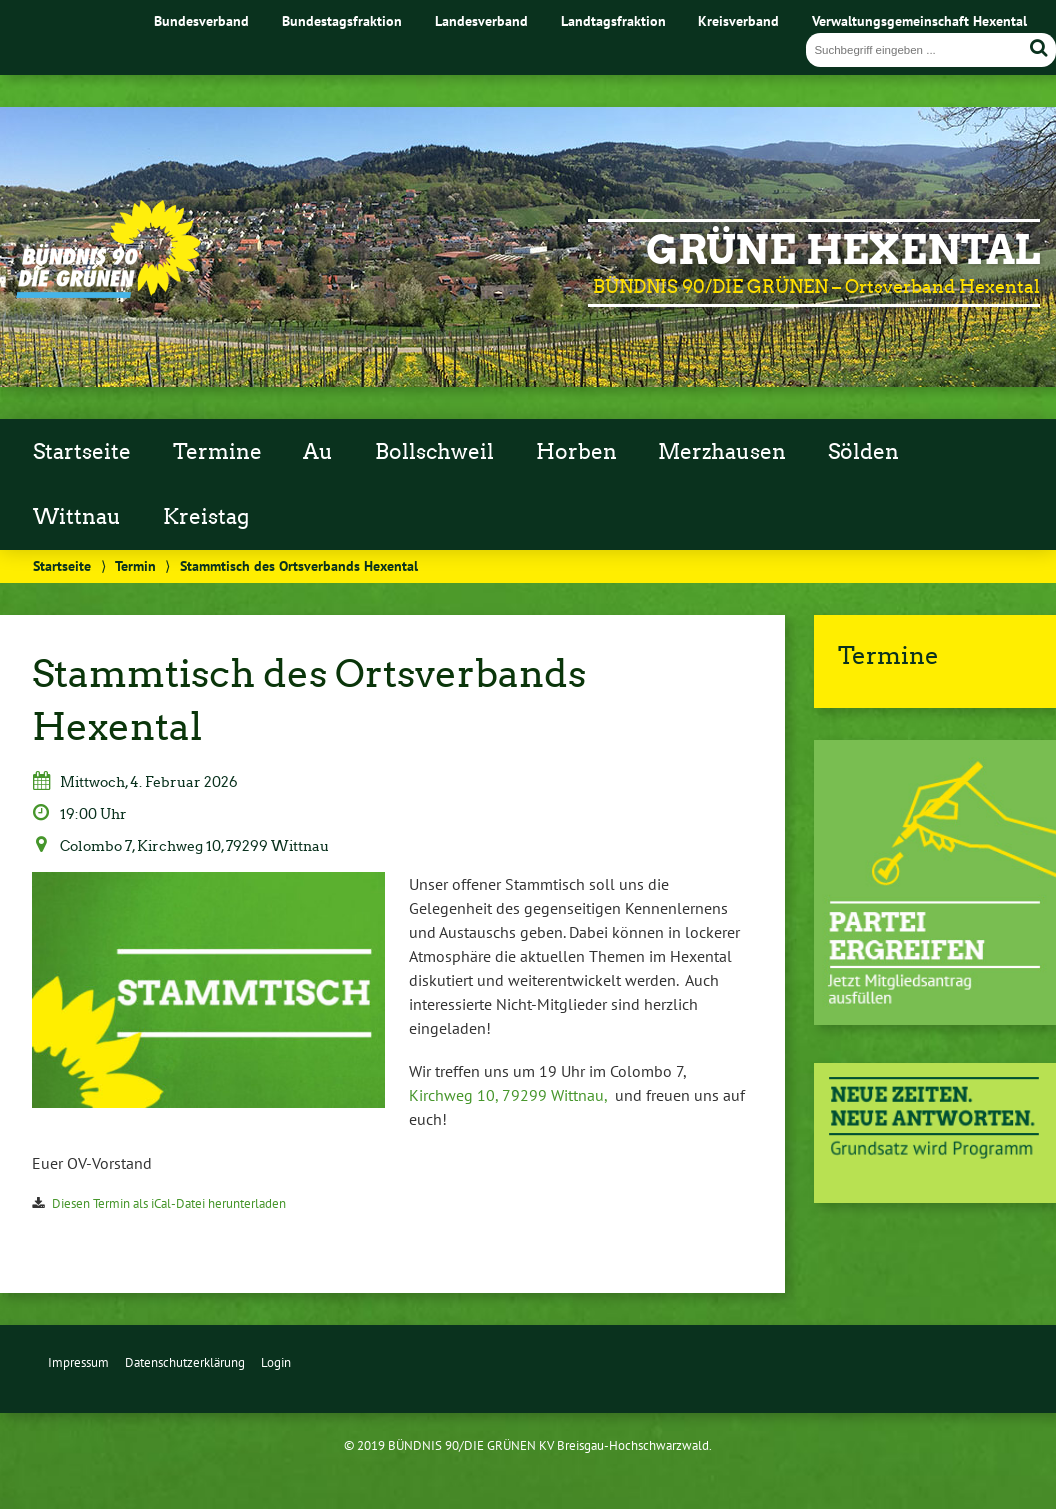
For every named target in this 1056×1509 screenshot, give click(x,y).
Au (318, 452)
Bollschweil (434, 452)
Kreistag (206, 517)
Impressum (78, 1362)
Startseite (82, 452)
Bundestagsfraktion (342, 20)
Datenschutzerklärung (185, 1362)
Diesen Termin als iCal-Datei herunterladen (169, 1203)
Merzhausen (722, 452)
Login (276, 1362)
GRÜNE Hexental (843, 250)
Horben (576, 452)
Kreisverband (738, 20)
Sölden (863, 452)
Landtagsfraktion (613, 20)
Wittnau (77, 517)
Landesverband (481, 20)
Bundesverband (201, 20)
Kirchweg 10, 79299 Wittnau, (508, 1095)
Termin (135, 565)
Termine (217, 452)
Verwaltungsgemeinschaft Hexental (919, 20)
